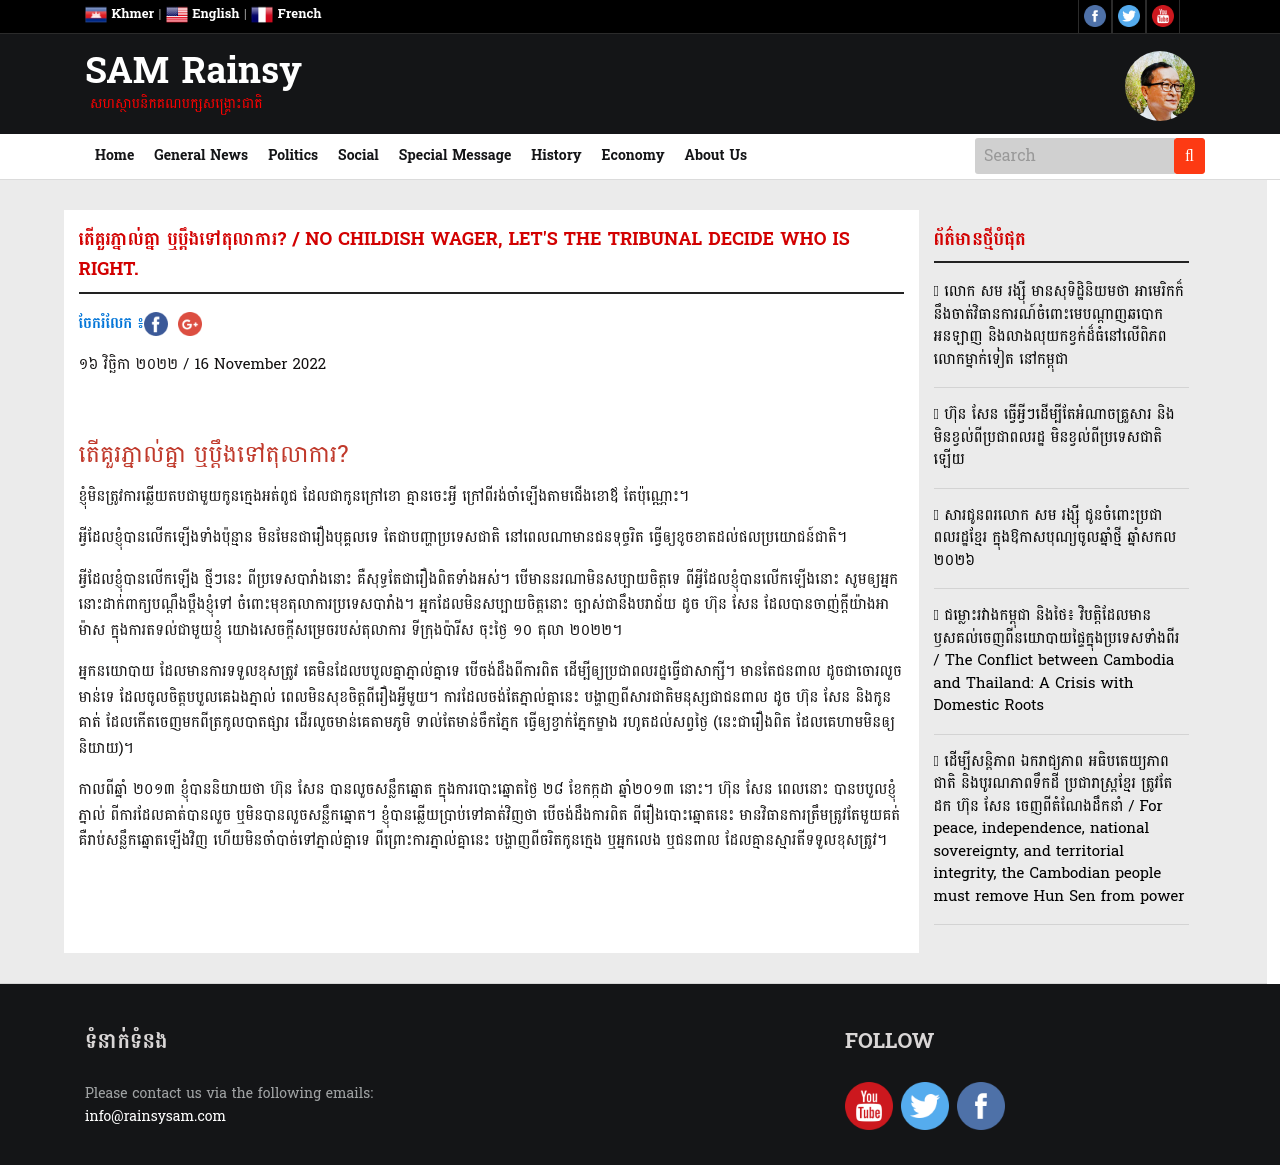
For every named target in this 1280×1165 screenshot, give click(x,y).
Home (119, 155)
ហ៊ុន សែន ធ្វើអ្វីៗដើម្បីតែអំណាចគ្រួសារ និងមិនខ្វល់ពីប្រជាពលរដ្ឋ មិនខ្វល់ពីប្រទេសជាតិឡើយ (1054, 437)
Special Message (455, 155)
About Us (716, 155)
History (556, 155)
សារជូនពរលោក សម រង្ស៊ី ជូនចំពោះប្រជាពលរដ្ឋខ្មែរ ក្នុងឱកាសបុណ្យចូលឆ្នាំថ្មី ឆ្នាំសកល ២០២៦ (1055, 538)
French (286, 14)
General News (201, 155)
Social (358, 155)
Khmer (119, 14)
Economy (633, 155)
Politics (293, 155)
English (203, 14)
